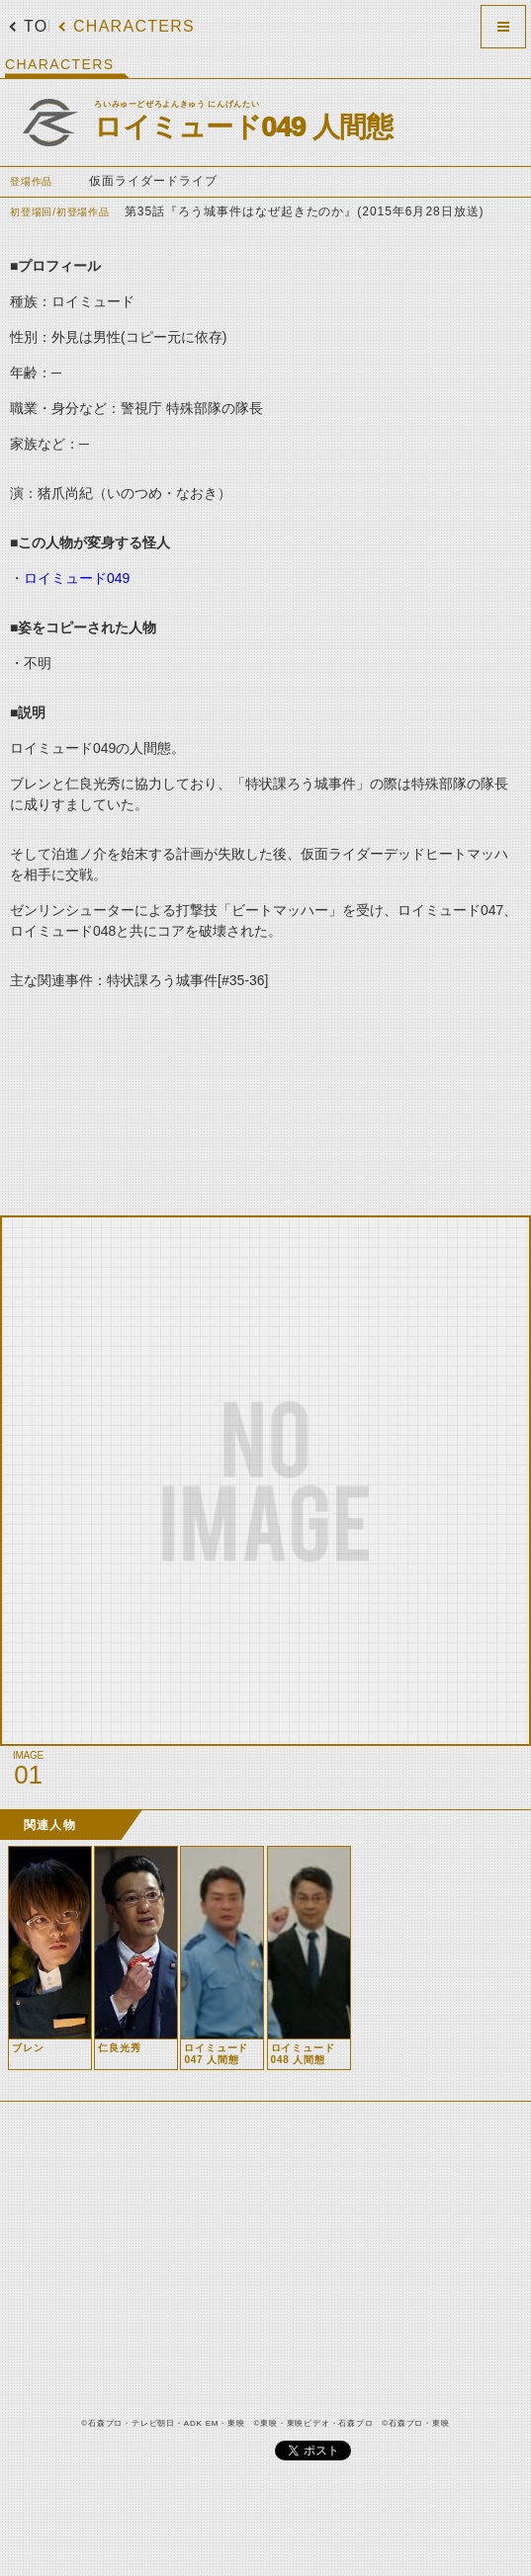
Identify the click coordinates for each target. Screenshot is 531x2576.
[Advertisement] (242, 1095)
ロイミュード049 (77, 578)
